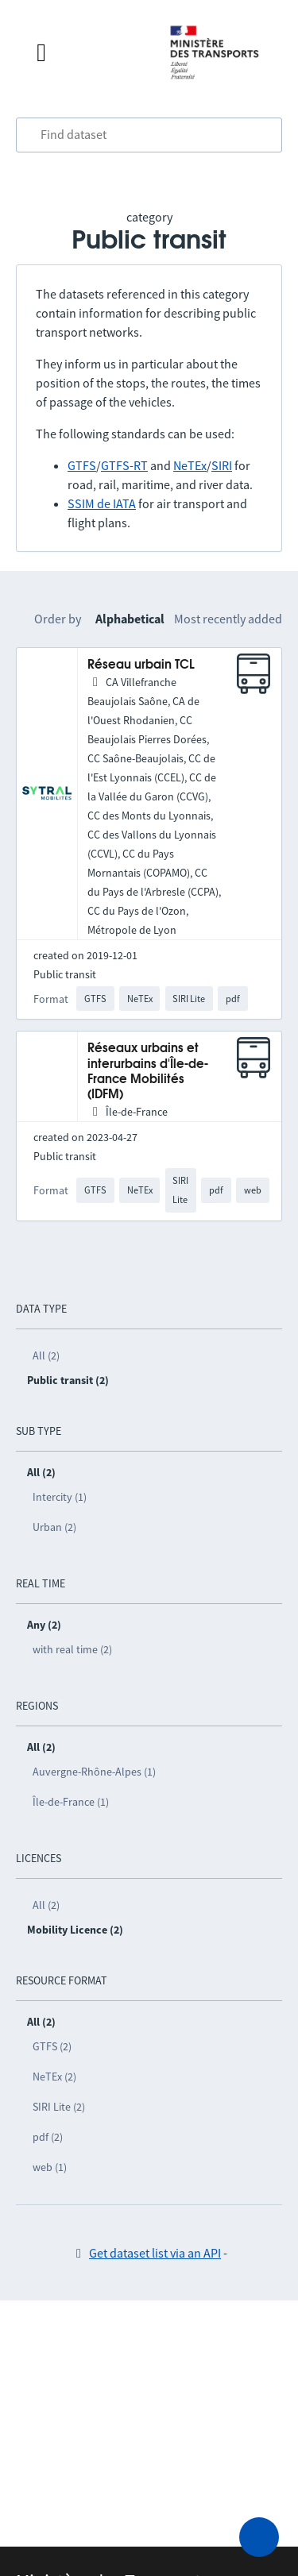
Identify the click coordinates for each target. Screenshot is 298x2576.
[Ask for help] (259, 2537)
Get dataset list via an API (155, 2253)
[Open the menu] (87, 52)
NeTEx (190, 465)
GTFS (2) (52, 2046)
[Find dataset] (149, 135)
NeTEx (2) (54, 2076)
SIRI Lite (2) (59, 2107)
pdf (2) (48, 2137)
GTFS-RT (124, 465)
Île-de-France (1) (71, 1802)
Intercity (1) (60, 1497)
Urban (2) (54, 1527)
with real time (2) (72, 1649)
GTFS (82, 465)
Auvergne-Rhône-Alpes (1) (94, 1771)
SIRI (221, 465)
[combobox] (149, 135)
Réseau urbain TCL (141, 665)
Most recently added (228, 619)
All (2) (46, 1355)
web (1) (50, 2167)
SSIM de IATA (102, 503)
